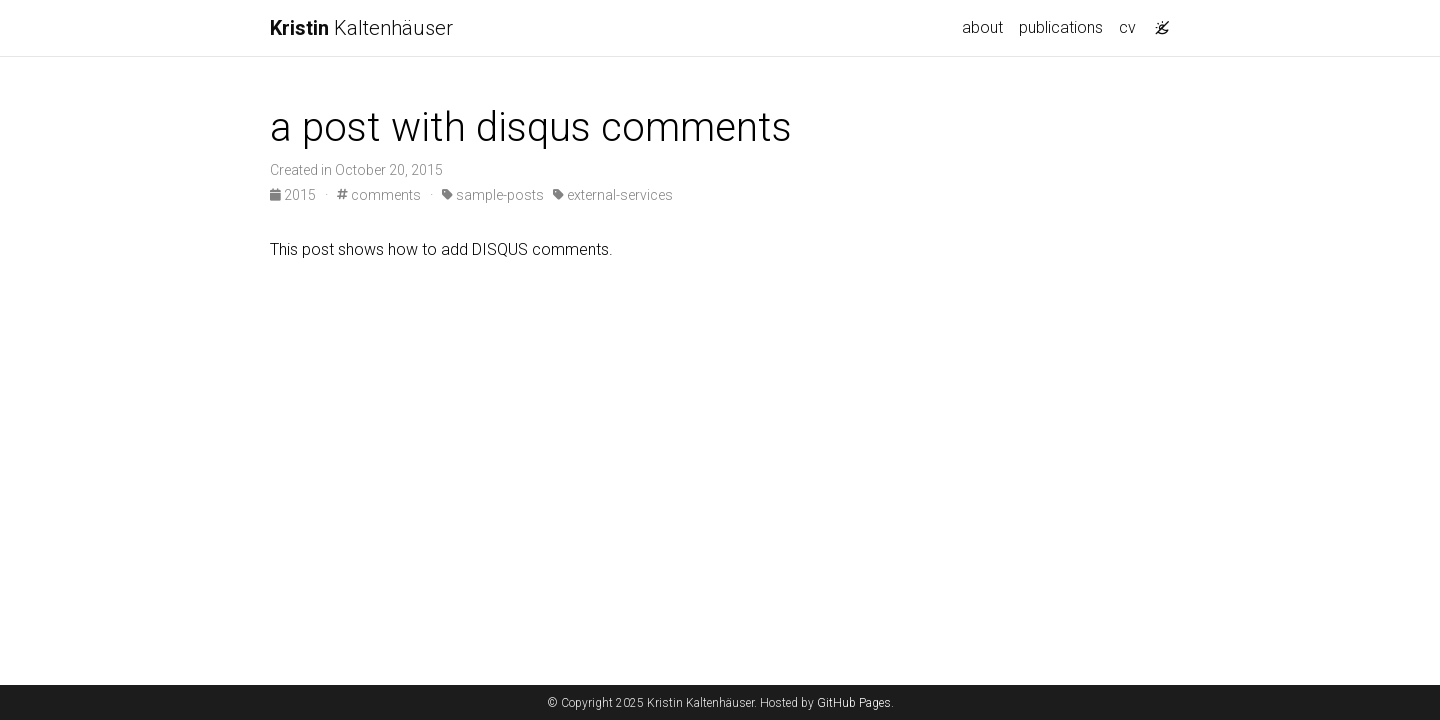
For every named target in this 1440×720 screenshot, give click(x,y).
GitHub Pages (854, 703)
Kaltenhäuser (361, 28)
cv (1127, 27)
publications (1061, 27)
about (982, 27)
